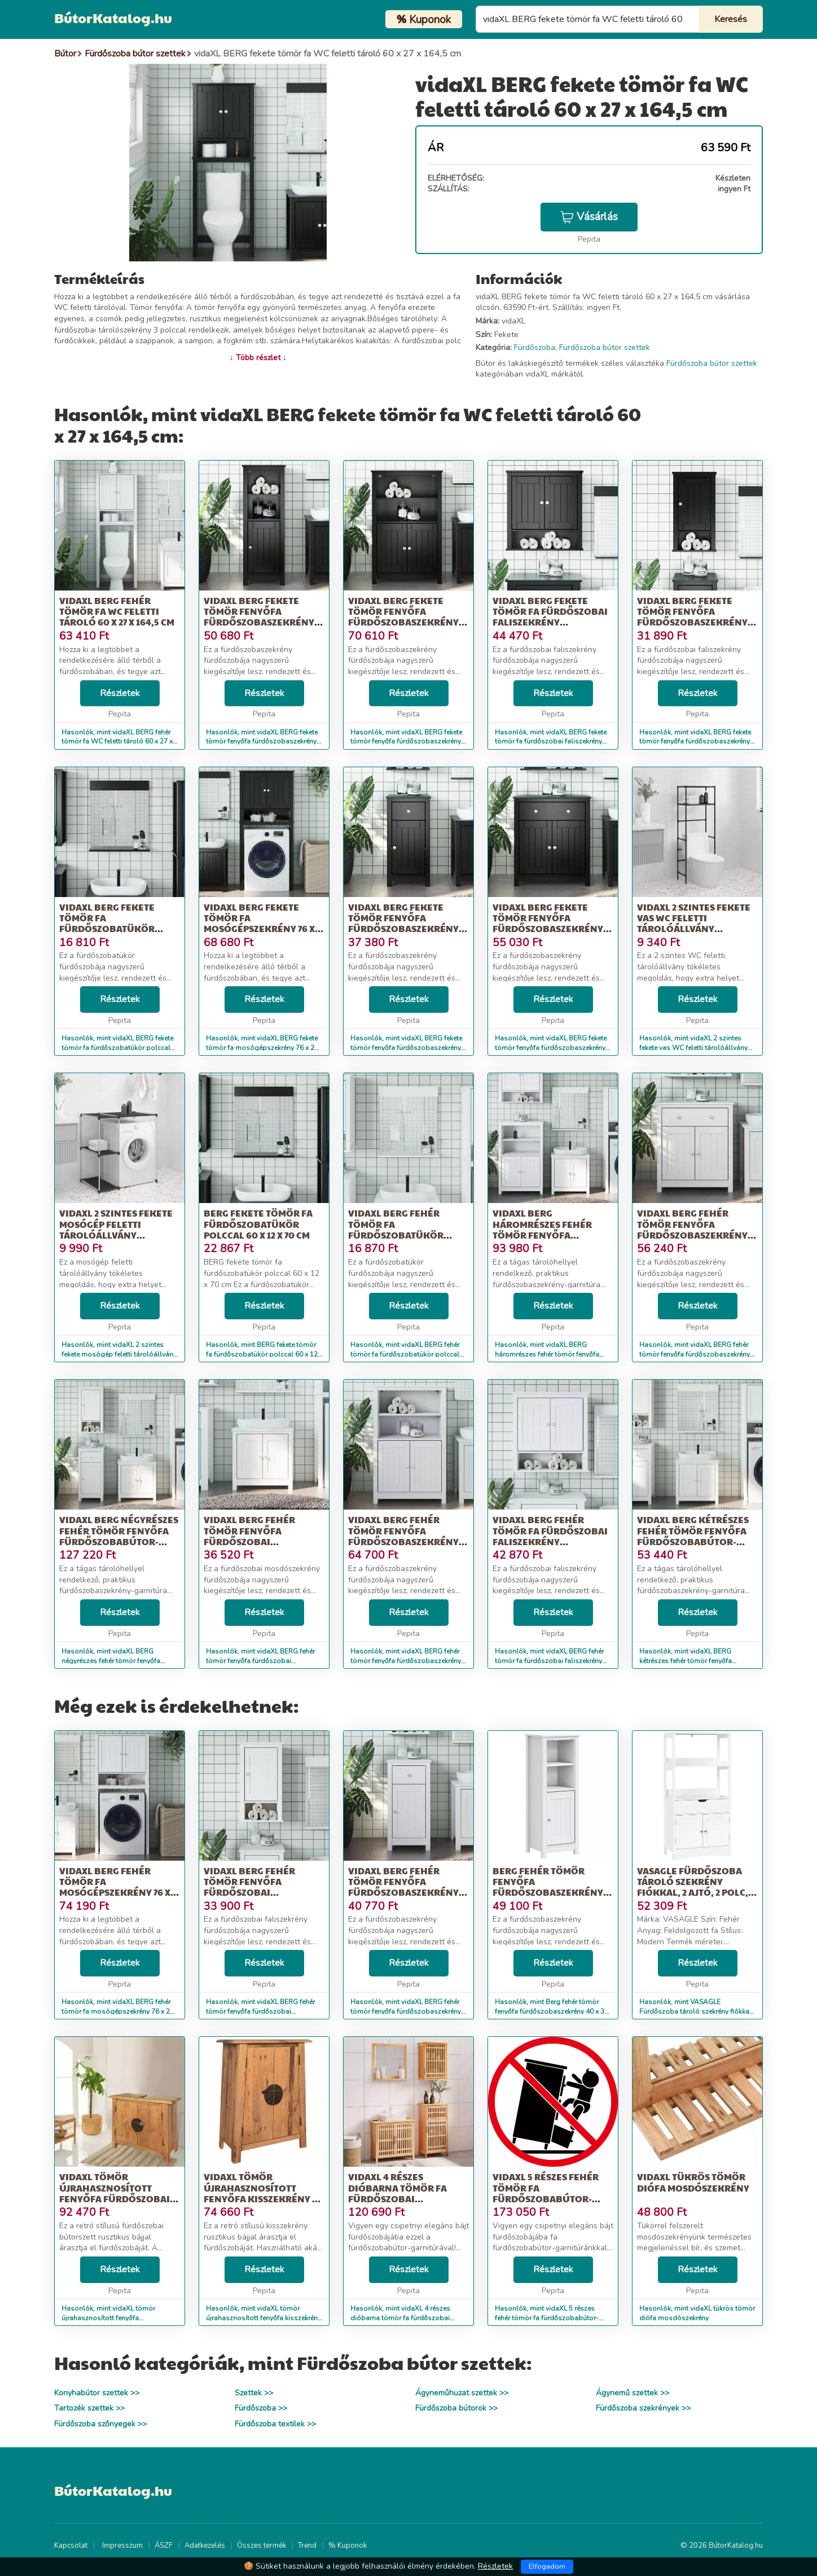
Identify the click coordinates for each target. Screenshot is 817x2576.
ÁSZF (164, 2545)
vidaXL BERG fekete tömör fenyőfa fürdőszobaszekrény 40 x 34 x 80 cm (403, 923)
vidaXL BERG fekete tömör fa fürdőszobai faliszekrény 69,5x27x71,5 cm (550, 617)
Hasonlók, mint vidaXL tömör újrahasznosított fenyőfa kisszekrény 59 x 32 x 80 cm (263, 2318)
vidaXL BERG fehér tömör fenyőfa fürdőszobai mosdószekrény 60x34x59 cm (249, 1541)
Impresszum (122, 2545)
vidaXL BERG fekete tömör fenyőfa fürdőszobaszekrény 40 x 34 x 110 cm (259, 617)
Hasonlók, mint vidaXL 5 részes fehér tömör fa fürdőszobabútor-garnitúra (547, 2318)
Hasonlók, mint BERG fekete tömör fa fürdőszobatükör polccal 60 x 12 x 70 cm (262, 1354)
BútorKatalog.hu (113, 17)
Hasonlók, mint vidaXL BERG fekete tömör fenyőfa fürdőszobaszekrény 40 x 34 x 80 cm (406, 1048)
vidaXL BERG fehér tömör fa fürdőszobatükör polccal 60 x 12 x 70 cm (401, 1229)
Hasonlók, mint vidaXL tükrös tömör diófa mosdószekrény (697, 2313)
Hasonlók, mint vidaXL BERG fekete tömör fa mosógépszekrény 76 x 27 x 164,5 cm (262, 1048)
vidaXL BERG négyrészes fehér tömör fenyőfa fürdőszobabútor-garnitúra (118, 1536)
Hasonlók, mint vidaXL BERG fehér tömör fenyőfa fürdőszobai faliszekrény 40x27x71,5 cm (260, 2011)
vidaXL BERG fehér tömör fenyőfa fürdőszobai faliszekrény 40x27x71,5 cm (262, 1892)
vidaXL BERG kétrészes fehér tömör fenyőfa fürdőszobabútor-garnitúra (693, 1536)
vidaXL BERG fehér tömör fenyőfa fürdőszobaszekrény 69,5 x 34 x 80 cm (692, 1229)
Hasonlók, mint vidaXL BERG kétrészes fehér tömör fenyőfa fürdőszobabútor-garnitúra (685, 1661)
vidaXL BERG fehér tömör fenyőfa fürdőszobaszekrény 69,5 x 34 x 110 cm (403, 1536)
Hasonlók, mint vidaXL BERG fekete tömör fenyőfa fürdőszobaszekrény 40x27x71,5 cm (695, 742)
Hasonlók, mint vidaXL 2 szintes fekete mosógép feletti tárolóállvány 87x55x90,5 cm (119, 1354)
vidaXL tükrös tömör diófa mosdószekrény (693, 2182)
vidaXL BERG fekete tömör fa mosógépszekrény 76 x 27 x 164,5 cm (259, 923)
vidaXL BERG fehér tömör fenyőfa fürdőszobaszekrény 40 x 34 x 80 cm (403, 1887)
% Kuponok (347, 2545)
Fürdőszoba (534, 347)
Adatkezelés (205, 2545)
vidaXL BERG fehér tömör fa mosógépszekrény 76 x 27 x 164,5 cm (114, 1887)
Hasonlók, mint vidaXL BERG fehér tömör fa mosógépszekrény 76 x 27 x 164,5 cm (118, 2011)
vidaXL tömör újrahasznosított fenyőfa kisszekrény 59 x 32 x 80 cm (263, 2193)
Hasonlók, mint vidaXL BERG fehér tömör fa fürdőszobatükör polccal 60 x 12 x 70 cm (404, 1354)
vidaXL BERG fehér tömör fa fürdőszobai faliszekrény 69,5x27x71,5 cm (550, 1536)
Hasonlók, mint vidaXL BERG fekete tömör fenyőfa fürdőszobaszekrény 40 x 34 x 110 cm (262, 742)
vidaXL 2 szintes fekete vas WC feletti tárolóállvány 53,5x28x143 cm (693, 923)
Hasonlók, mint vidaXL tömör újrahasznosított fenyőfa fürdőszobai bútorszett (108, 2318)
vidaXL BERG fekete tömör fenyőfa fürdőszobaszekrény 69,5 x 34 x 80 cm (548, 923)
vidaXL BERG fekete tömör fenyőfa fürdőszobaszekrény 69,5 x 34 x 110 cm (403, 617)
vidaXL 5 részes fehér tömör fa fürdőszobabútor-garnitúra (546, 2193)
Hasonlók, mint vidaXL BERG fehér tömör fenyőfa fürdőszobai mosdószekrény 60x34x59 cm (260, 1661)
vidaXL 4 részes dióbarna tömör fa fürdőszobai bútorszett (397, 2193)
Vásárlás (589, 216)
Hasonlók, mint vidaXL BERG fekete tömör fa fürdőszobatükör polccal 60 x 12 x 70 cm (117, 1048)
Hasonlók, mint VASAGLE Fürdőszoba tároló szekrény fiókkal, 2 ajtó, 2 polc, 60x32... (696, 2011)
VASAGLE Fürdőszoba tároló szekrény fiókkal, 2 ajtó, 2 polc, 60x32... (692, 1887)
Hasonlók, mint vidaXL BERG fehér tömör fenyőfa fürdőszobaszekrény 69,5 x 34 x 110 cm (405, 1661)
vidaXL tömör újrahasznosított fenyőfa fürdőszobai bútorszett (114, 2193)
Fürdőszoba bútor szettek (604, 347)
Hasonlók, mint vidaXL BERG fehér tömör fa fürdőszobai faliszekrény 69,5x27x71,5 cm (549, 1661)
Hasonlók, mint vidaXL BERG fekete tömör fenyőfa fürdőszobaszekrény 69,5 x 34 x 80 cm (551, 1048)
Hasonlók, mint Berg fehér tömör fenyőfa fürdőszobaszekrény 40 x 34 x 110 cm (551, 2011)
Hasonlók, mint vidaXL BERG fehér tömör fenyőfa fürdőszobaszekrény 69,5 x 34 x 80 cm (694, 1354)
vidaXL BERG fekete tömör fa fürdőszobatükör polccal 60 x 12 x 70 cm (112, 923)
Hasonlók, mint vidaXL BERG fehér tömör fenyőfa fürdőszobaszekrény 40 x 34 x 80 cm (405, 2011)
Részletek (120, 693)
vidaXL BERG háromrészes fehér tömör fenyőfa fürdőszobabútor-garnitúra (542, 1234)
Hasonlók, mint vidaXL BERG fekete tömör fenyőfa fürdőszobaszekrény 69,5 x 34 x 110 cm (406, 742)
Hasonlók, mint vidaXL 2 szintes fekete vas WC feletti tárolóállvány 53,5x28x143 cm (693, 1048)
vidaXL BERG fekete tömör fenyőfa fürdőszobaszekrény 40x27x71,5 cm (692, 617)
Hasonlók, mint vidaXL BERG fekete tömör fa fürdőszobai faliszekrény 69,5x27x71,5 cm (551, 742)
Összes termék (261, 2545)
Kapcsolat (70, 2545)
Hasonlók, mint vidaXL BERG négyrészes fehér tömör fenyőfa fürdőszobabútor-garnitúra (111, 1661)
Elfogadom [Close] (547, 2566)
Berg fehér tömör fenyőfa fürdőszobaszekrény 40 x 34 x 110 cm (548, 1887)
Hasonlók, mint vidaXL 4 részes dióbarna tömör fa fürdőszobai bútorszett (400, 2318)
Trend (307, 2545)
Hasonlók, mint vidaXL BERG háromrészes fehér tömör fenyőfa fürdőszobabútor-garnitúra (547, 1354)
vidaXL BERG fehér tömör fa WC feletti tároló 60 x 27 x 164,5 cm (116, 611)
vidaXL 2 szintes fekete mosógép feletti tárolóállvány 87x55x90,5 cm (116, 1229)
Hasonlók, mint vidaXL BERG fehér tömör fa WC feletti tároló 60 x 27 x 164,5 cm (117, 742)
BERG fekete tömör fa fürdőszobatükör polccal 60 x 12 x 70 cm (258, 1223)
